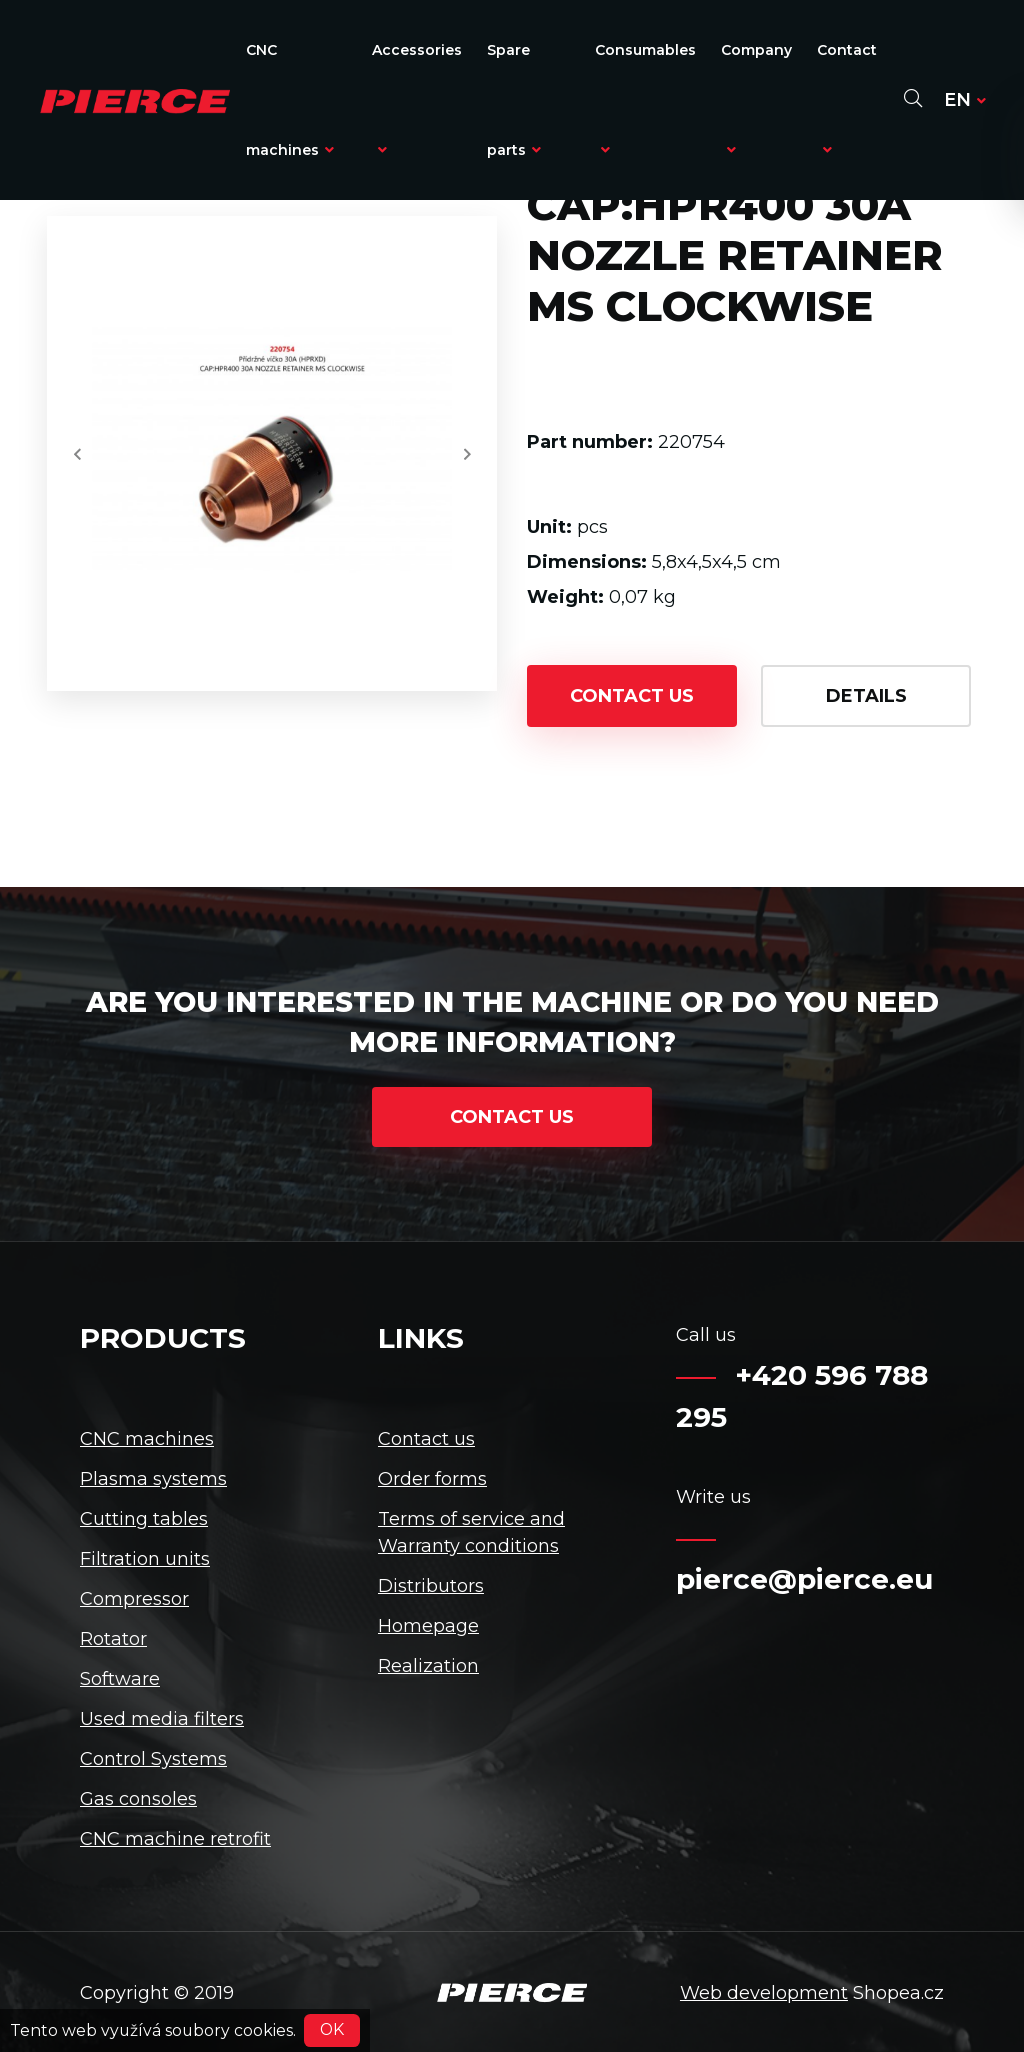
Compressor (134, 1599)
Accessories (417, 99)
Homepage (428, 1626)
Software (120, 1679)
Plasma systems (153, 1479)
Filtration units (145, 1559)
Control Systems (153, 1759)
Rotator (113, 1639)
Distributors (431, 1586)
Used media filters (162, 1719)
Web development (764, 1993)
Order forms (432, 1479)
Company (756, 99)
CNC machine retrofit (175, 1839)
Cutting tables (144, 1519)
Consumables (645, 99)
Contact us (426, 1439)
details (866, 696)
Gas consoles (138, 1799)
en (965, 100)
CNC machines (290, 100)
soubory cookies (229, 2029)
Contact (847, 99)
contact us (632, 696)
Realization (428, 1666)
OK (332, 2029)
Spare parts (514, 100)
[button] (77, 454)
